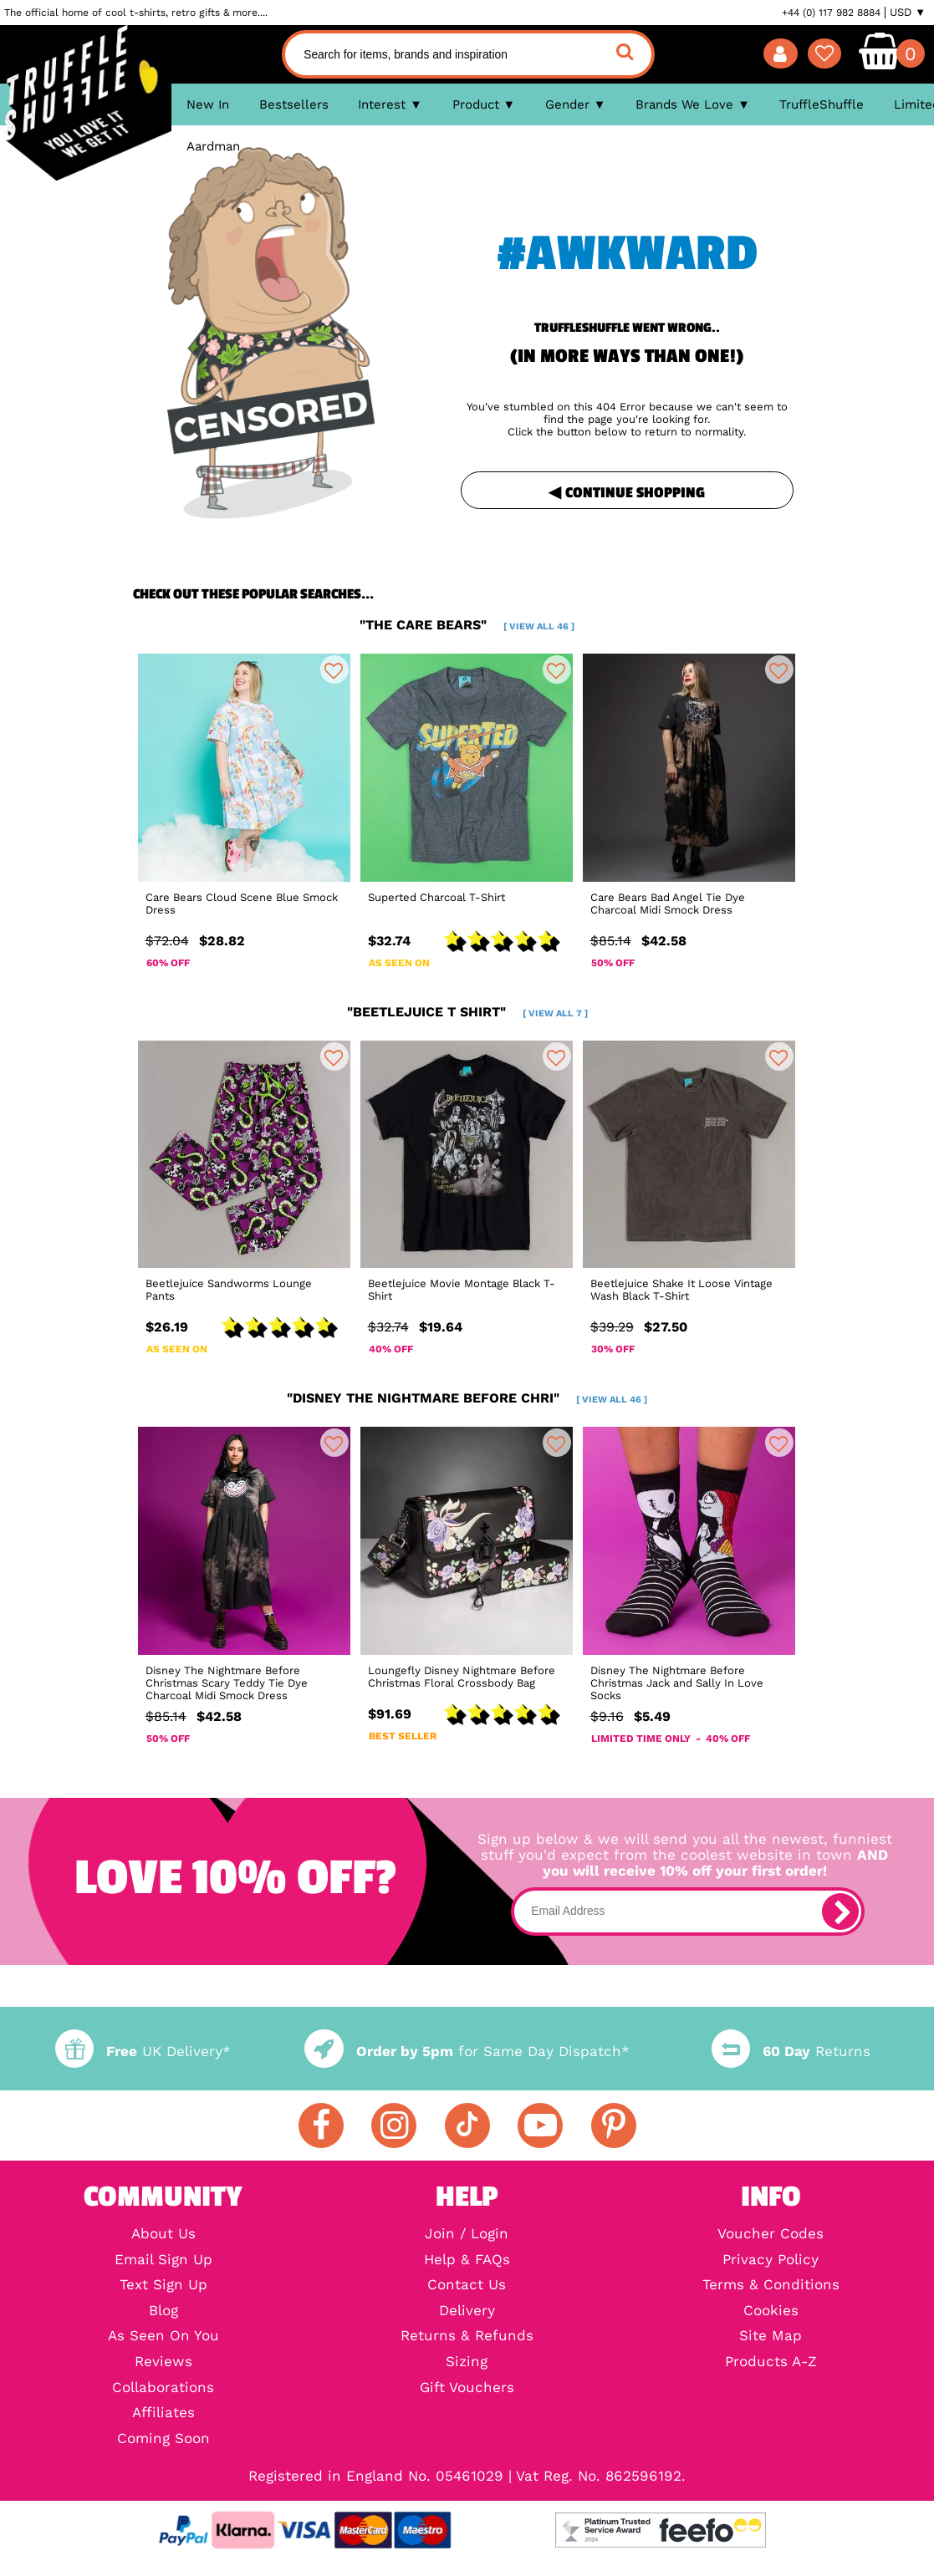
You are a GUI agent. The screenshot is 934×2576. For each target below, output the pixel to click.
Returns (791, 2051)
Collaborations (163, 2388)
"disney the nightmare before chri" (467, 1398)
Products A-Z (771, 2362)
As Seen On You (163, 2336)
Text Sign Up (163, 2285)
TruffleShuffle (821, 104)
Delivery (467, 2311)
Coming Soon (163, 2439)
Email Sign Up (163, 2260)
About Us (163, 2234)
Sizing (466, 2362)
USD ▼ (908, 12)
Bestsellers (294, 104)
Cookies (771, 2311)
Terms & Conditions (771, 2285)
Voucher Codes (770, 2234)
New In (207, 104)
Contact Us (466, 2285)
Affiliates (163, 2413)
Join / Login (466, 2234)
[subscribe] (840, 1911)
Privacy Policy (770, 2260)
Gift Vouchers (467, 2388)
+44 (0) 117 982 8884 (831, 12)
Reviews (163, 2362)
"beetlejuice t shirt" (467, 1012)
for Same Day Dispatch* (466, 2051)
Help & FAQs (467, 2260)
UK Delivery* (143, 2051)
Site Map (770, 2336)
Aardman (213, 146)
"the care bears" (467, 625)
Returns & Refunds (467, 2336)
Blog (163, 2311)
